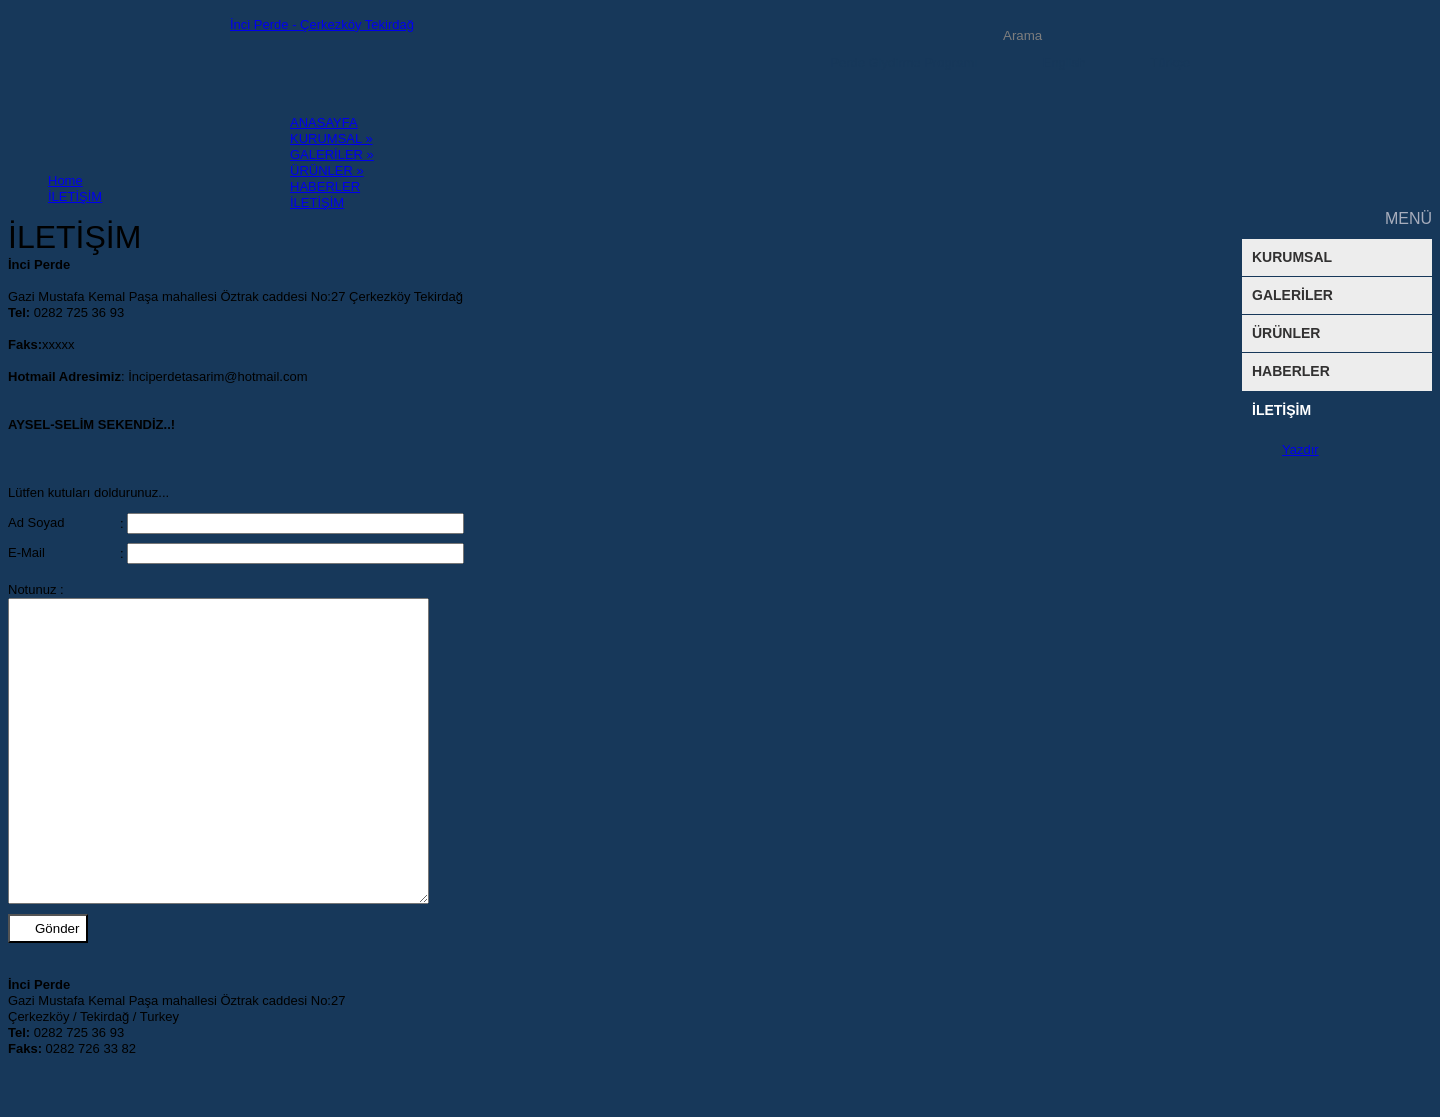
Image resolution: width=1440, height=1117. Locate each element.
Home (65, 180)
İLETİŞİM (1281, 410)
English (1064, 62)
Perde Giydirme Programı (903, 62)
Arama (1191, 35)
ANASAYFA (324, 122)
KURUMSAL (331, 138)
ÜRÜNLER (1286, 333)
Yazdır (1300, 449)
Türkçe (1170, 62)
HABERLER (1291, 371)
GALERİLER (332, 154)
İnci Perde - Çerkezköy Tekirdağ (322, 24)
